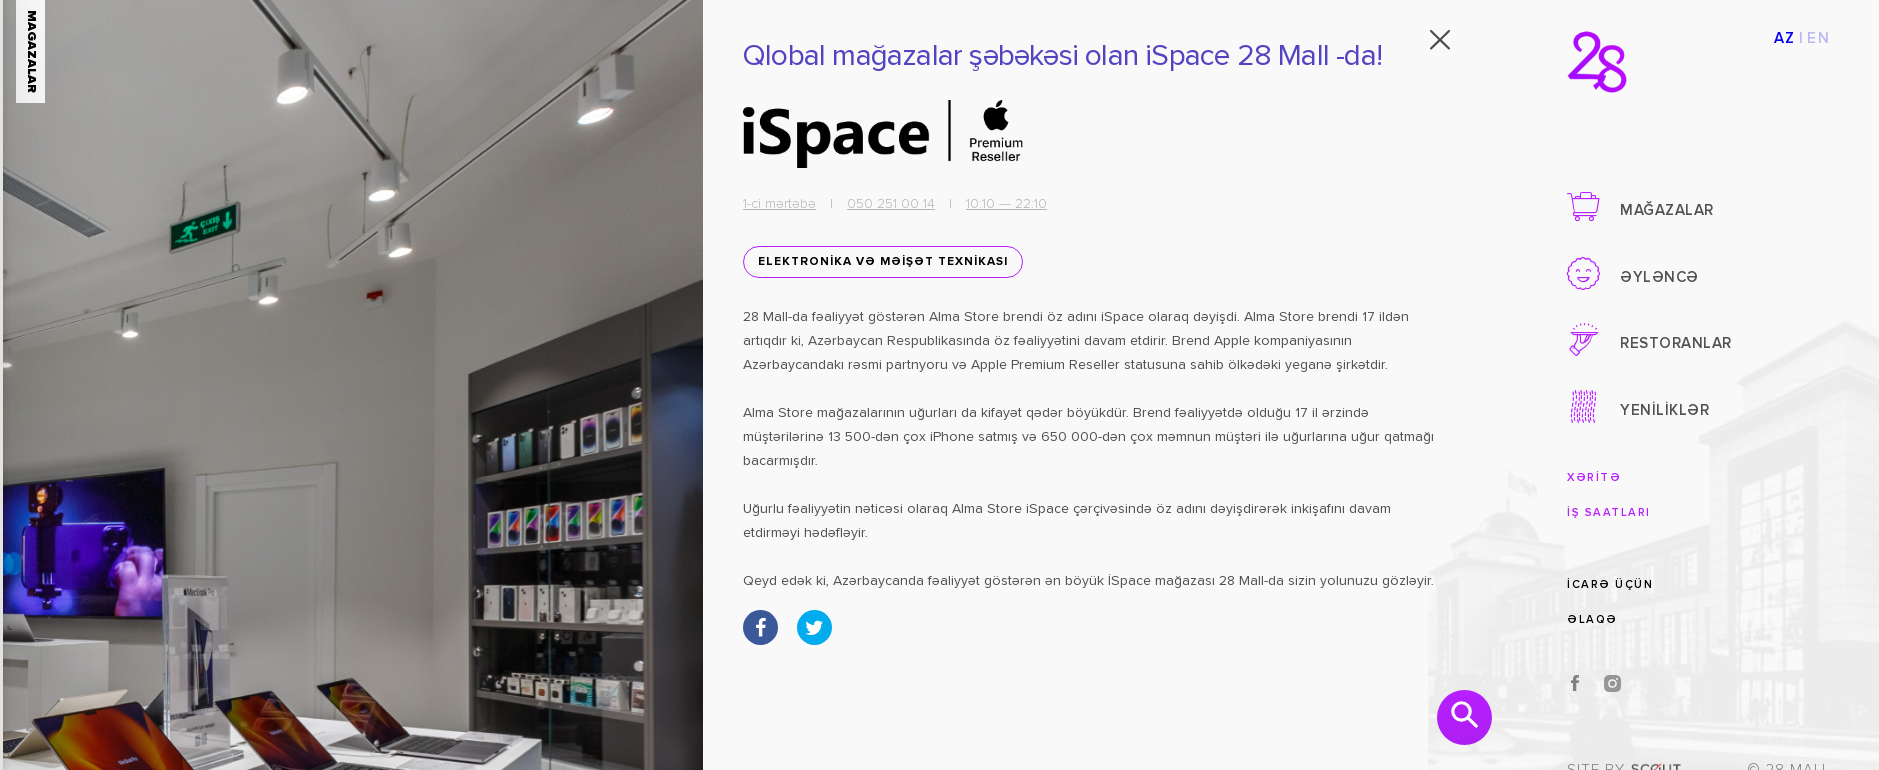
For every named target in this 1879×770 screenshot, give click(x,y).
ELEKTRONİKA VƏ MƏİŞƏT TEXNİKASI (873, 263)
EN (1818, 38)
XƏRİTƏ (1594, 477)
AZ (1785, 38)
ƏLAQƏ (1592, 619)
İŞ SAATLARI (1609, 512)
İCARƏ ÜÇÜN (1610, 584)
